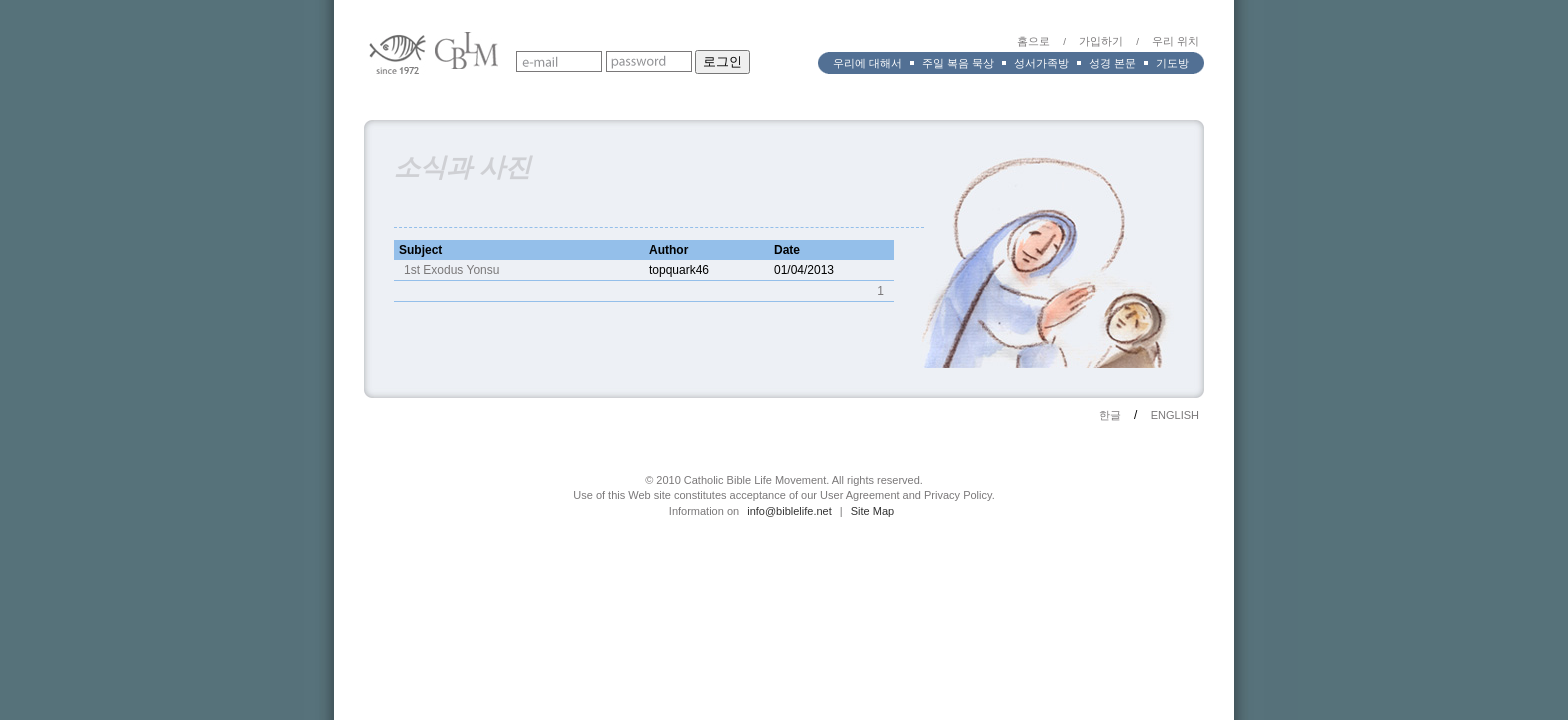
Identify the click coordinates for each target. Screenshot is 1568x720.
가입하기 (1101, 41)
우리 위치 (1175, 41)
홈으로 (1033, 41)
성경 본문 (1112, 63)
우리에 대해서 (867, 63)
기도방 (1172, 63)
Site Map (872, 511)
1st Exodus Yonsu (451, 270)
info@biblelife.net (789, 511)
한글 (1110, 415)
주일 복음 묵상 (958, 63)
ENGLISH (1175, 415)
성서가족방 (1041, 63)
